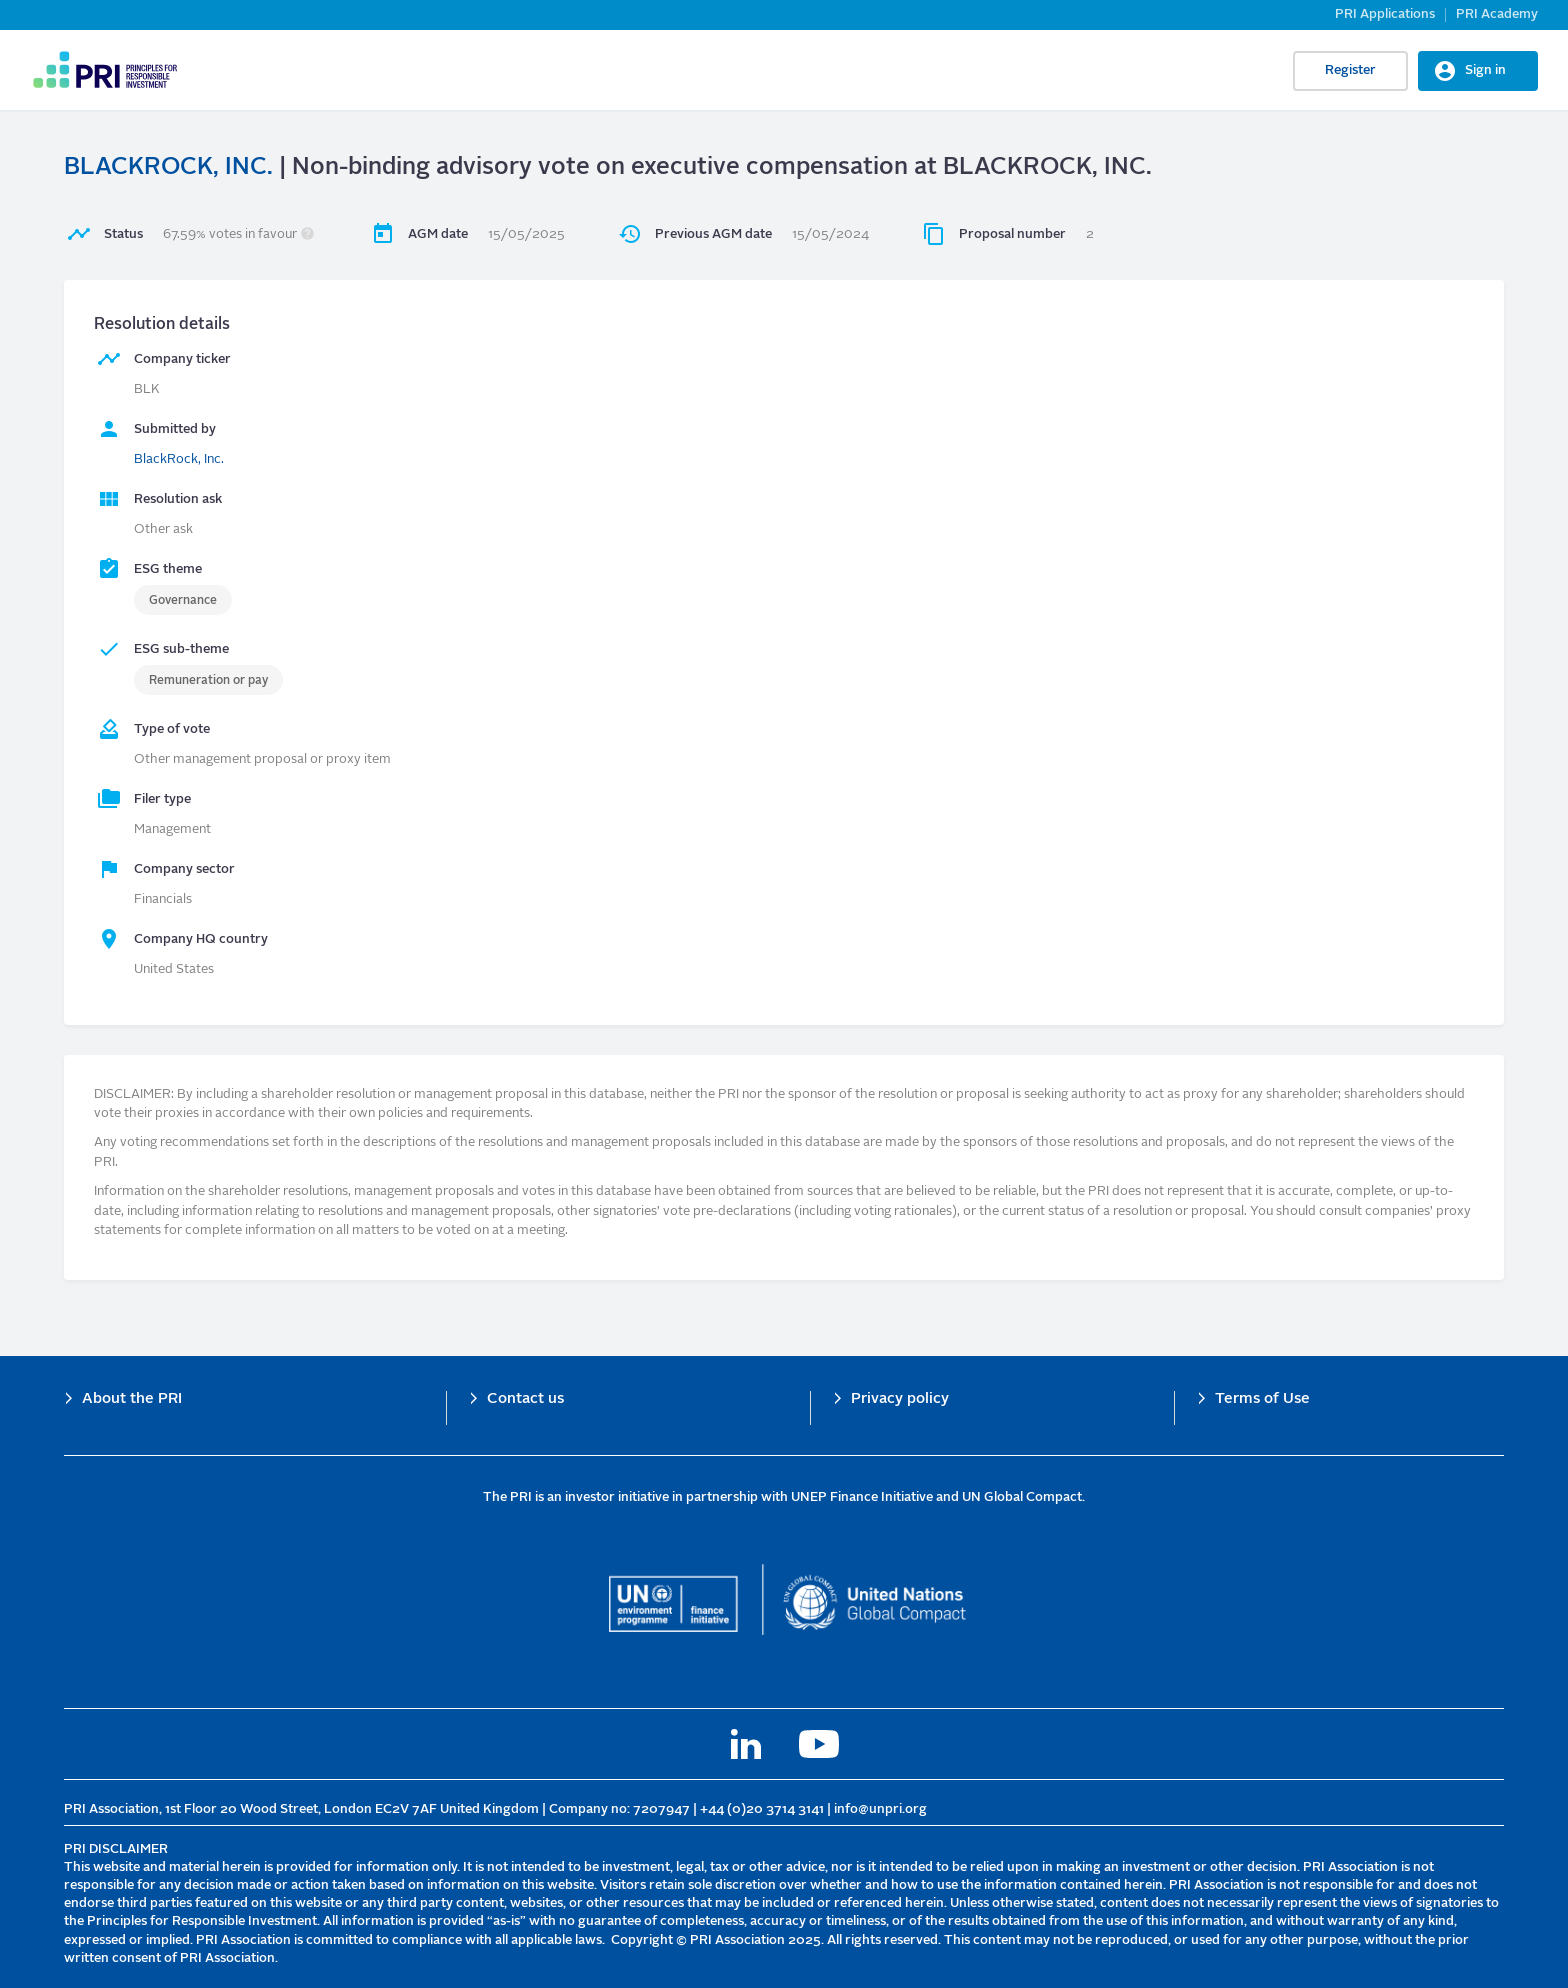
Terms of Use (1262, 1399)
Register (1350, 70)
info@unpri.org (880, 1809)
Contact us (525, 1399)
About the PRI (132, 1399)
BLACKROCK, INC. (168, 168)
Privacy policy (900, 1399)
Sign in (1485, 70)
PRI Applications (1385, 14)
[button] (307, 234)
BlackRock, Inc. (179, 459)
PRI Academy (1497, 14)
